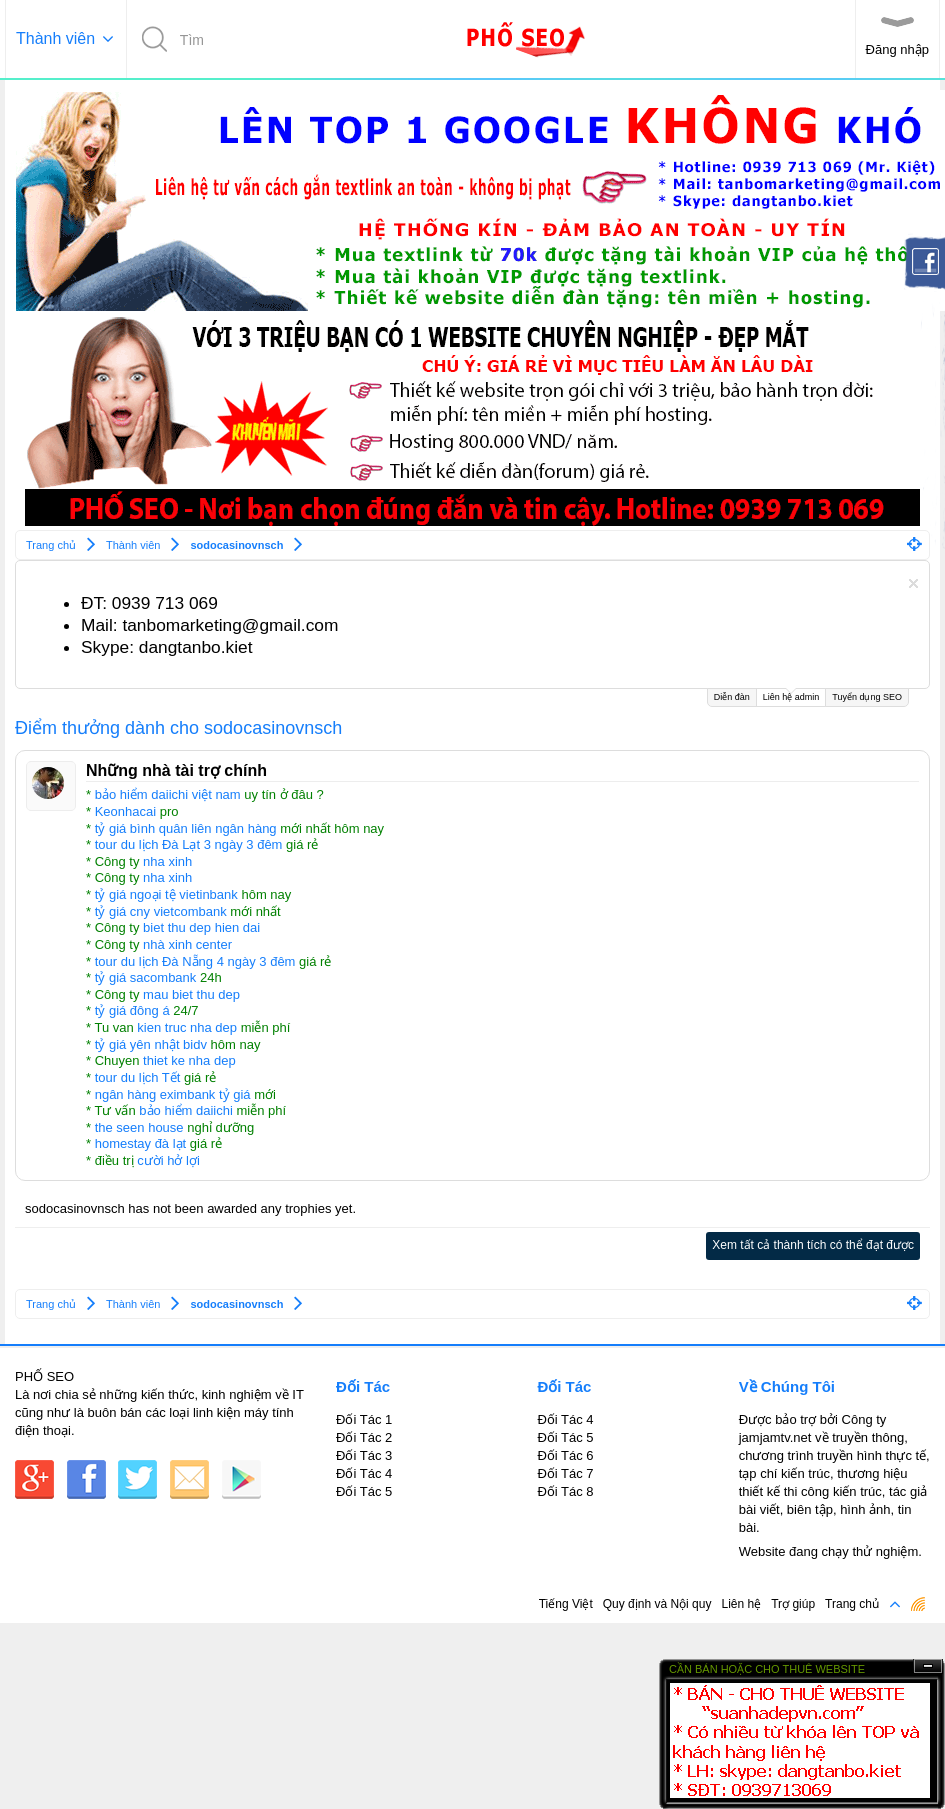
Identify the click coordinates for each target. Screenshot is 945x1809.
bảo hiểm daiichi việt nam (168, 794)
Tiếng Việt (566, 1604)
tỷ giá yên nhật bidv (151, 1044)
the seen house (139, 1127)
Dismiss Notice (913, 583)
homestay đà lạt (141, 1143)
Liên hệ (741, 1604)
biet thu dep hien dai (201, 927)
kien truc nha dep (187, 1027)
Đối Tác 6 (565, 1455)
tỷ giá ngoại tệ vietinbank (166, 894)
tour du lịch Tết (138, 1077)
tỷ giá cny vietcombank (161, 911)
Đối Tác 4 (364, 1473)
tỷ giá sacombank (146, 977)
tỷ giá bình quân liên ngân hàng (186, 828)
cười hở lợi (168, 1160)
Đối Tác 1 (364, 1419)
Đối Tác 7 (565, 1473)
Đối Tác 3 (364, 1455)
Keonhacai (125, 811)
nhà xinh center (187, 944)
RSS (918, 1604)
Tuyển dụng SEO (867, 697)
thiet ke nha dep (189, 1060)
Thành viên (55, 38)
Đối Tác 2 (364, 1437)
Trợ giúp (793, 1604)
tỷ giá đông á (132, 1010)
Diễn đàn (732, 697)
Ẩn (928, 1666)
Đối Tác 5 (364, 1491)
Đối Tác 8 (565, 1491)
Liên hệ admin (791, 695)
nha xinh (167, 861)
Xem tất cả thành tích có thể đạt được (813, 1245)
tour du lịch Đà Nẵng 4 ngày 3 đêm (195, 961)
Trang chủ (852, 1604)
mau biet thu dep (191, 994)
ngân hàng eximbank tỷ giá (173, 1094)
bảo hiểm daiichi (186, 1110)
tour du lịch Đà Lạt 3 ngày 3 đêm (189, 844)
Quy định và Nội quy (657, 1604)
